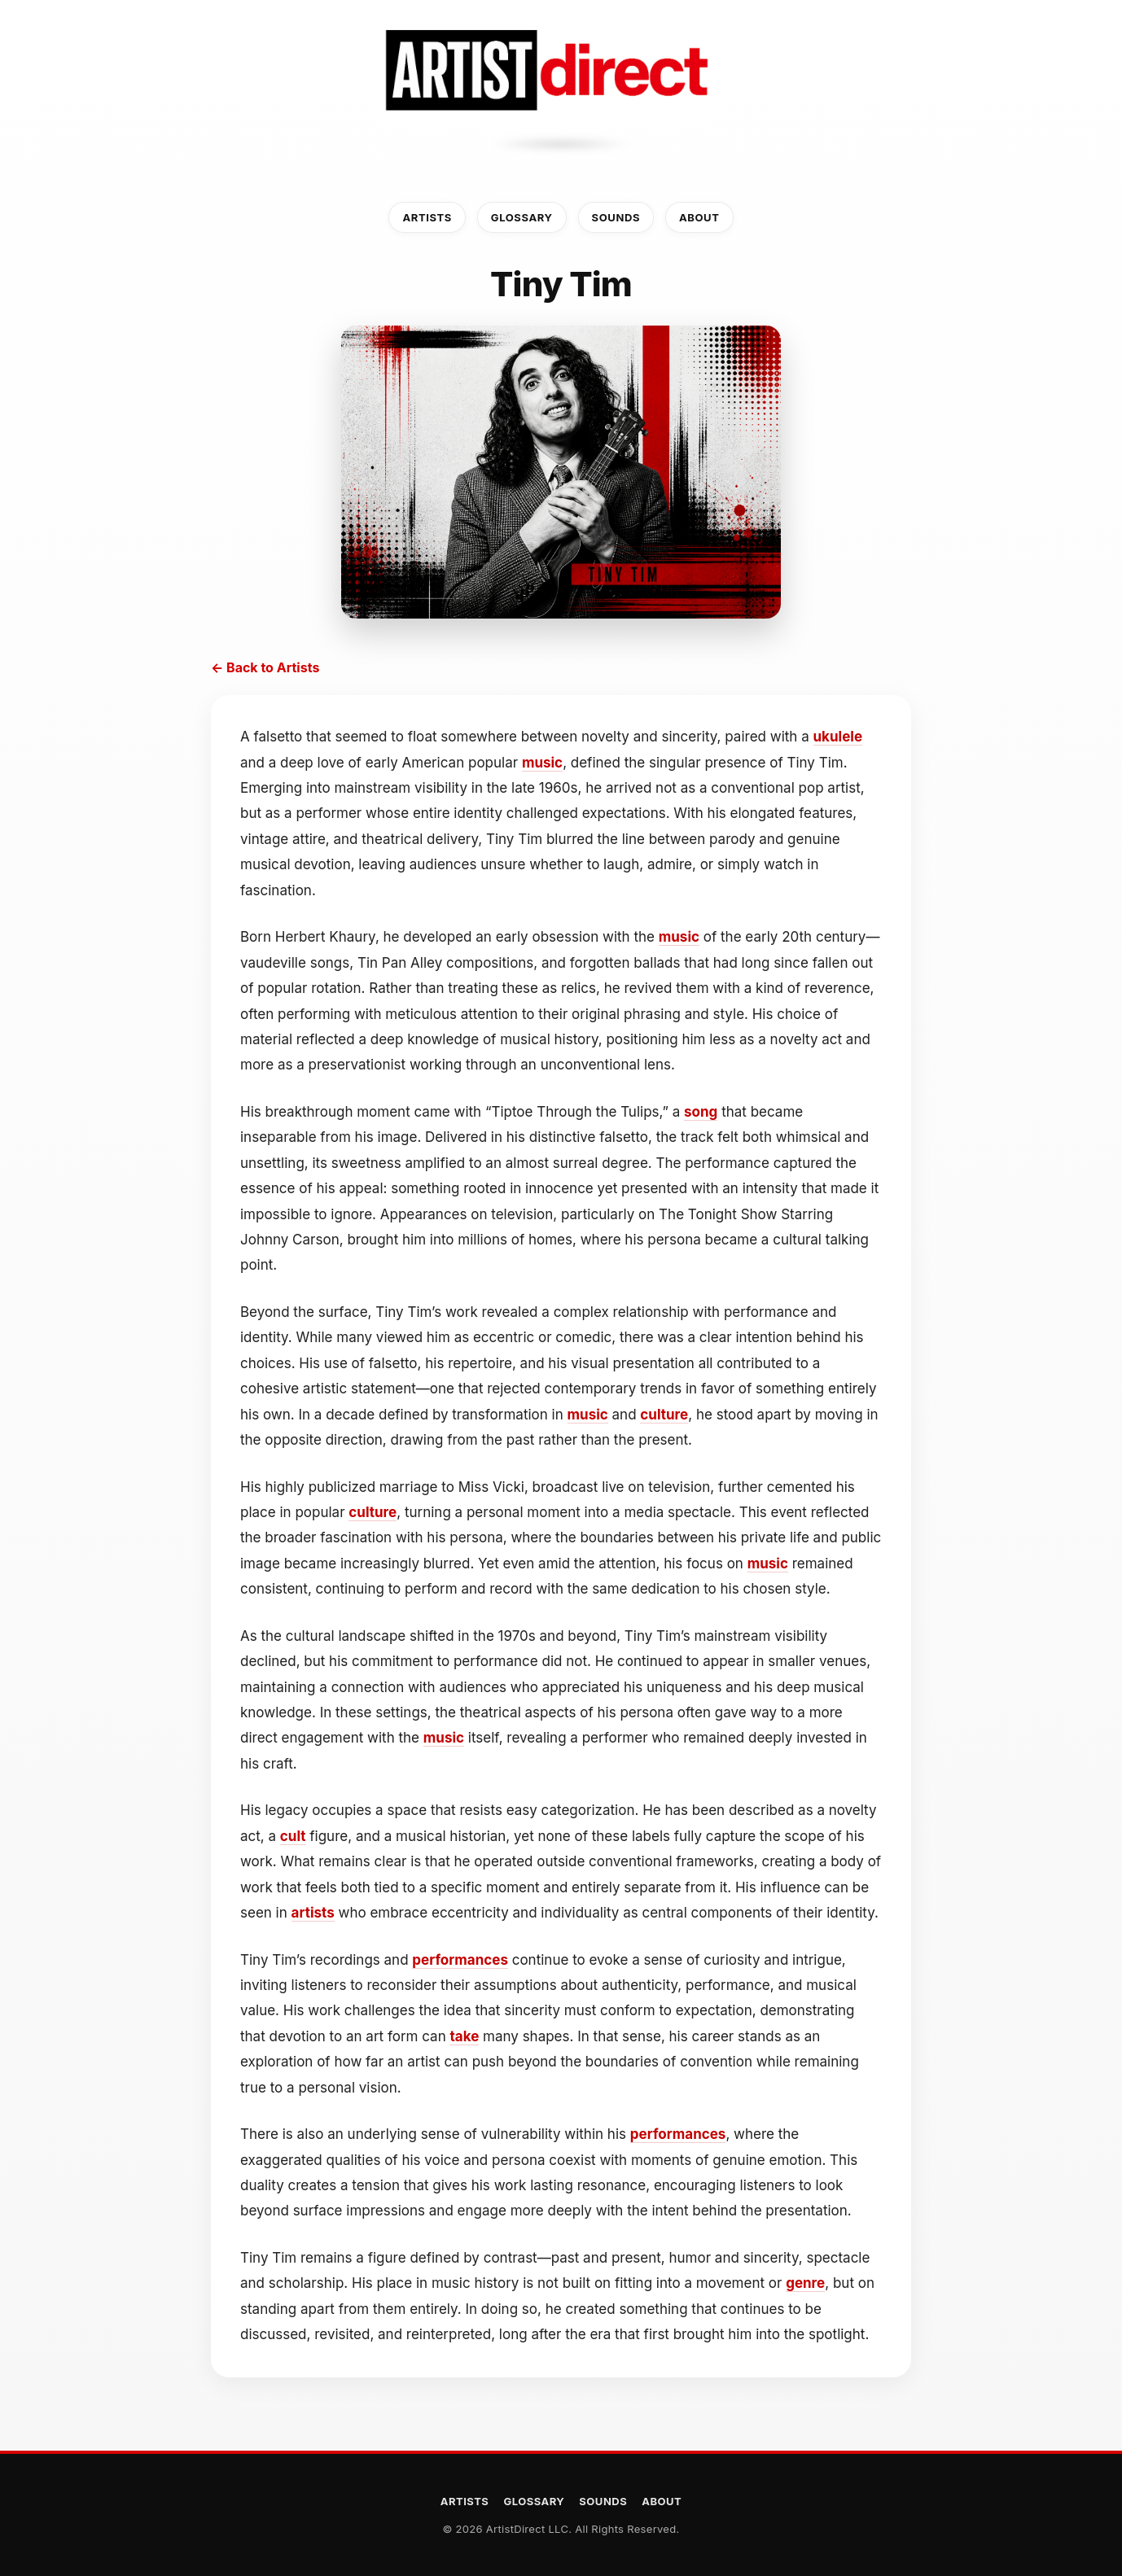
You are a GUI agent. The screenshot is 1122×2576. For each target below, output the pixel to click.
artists (313, 1913)
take (464, 2036)
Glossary (522, 217)
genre (805, 2283)
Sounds (616, 217)
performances (460, 1960)
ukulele (838, 736)
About (699, 217)
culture (664, 1414)
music (542, 762)
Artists (426, 217)
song (700, 1112)
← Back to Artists (265, 667)
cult (293, 1836)
